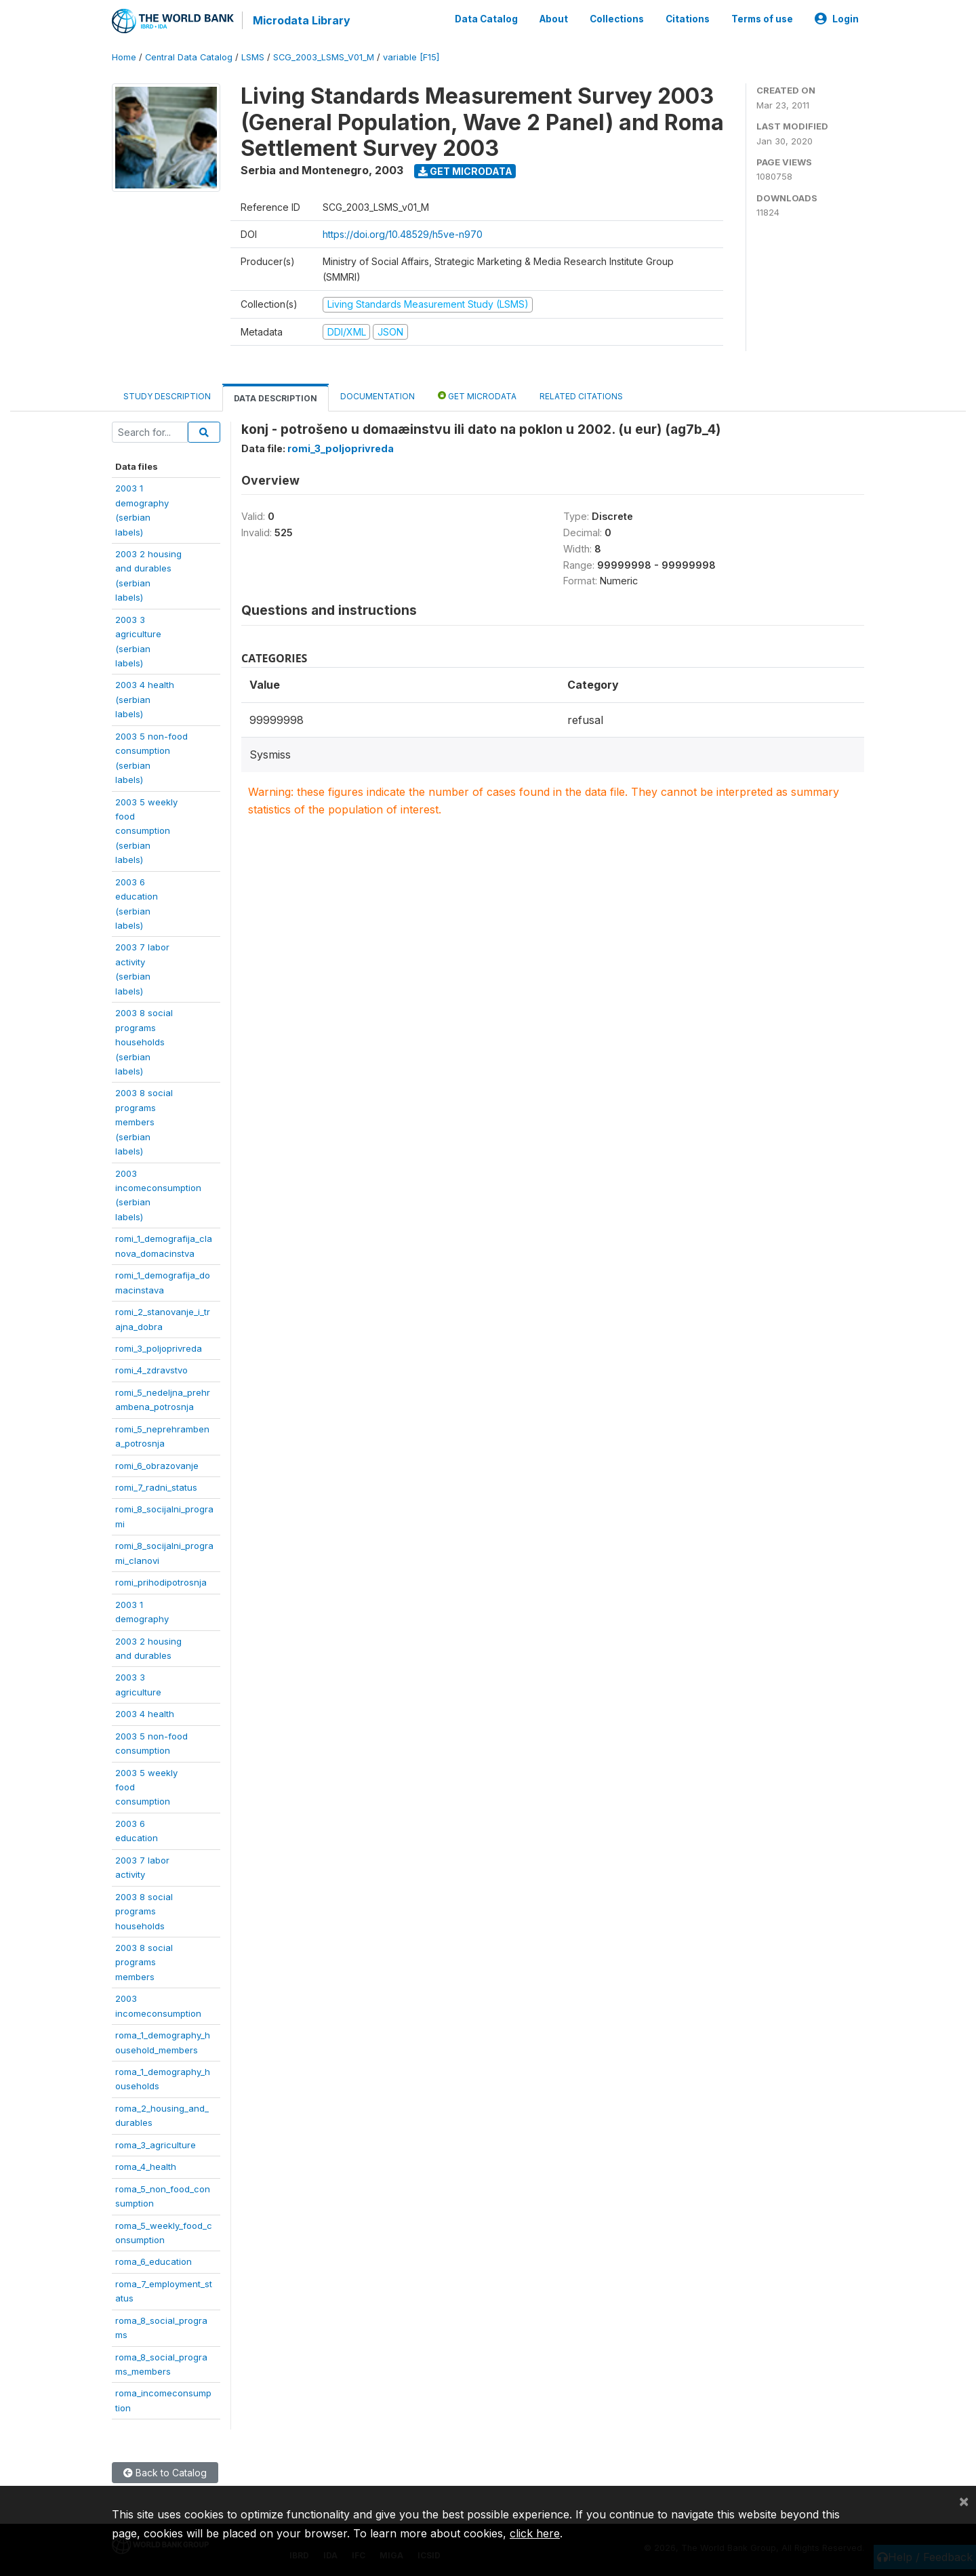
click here (535, 2533)
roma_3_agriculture (155, 2144)
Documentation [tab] (377, 396)
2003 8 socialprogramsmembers (144, 1962)
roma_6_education (153, 2261)
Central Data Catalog (188, 57)
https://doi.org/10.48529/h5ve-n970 (403, 234)
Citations (688, 19)
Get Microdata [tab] (477, 395)
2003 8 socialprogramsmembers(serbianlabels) (144, 1121)
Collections (617, 19)
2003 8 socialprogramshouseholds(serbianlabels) (144, 1041)
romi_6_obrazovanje (157, 1465)
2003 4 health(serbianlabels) (144, 699)
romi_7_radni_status (156, 1487)
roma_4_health (145, 2166)
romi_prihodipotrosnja (161, 1582)
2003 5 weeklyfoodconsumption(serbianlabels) (146, 830)
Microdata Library (301, 20)
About (554, 19)
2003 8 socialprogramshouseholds (144, 1911)
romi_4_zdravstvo (151, 1370)
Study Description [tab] (167, 396)
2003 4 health (144, 1713)
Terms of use (762, 19)
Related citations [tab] (581, 396)
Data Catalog (486, 19)
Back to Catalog (165, 2472)
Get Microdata (465, 171)
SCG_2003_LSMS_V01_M (323, 57)
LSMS (252, 57)
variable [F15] (411, 57)
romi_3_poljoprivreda (158, 1348)
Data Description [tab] (275, 398)
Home (124, 57)
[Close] (963, 2501)
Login (837, 19)
